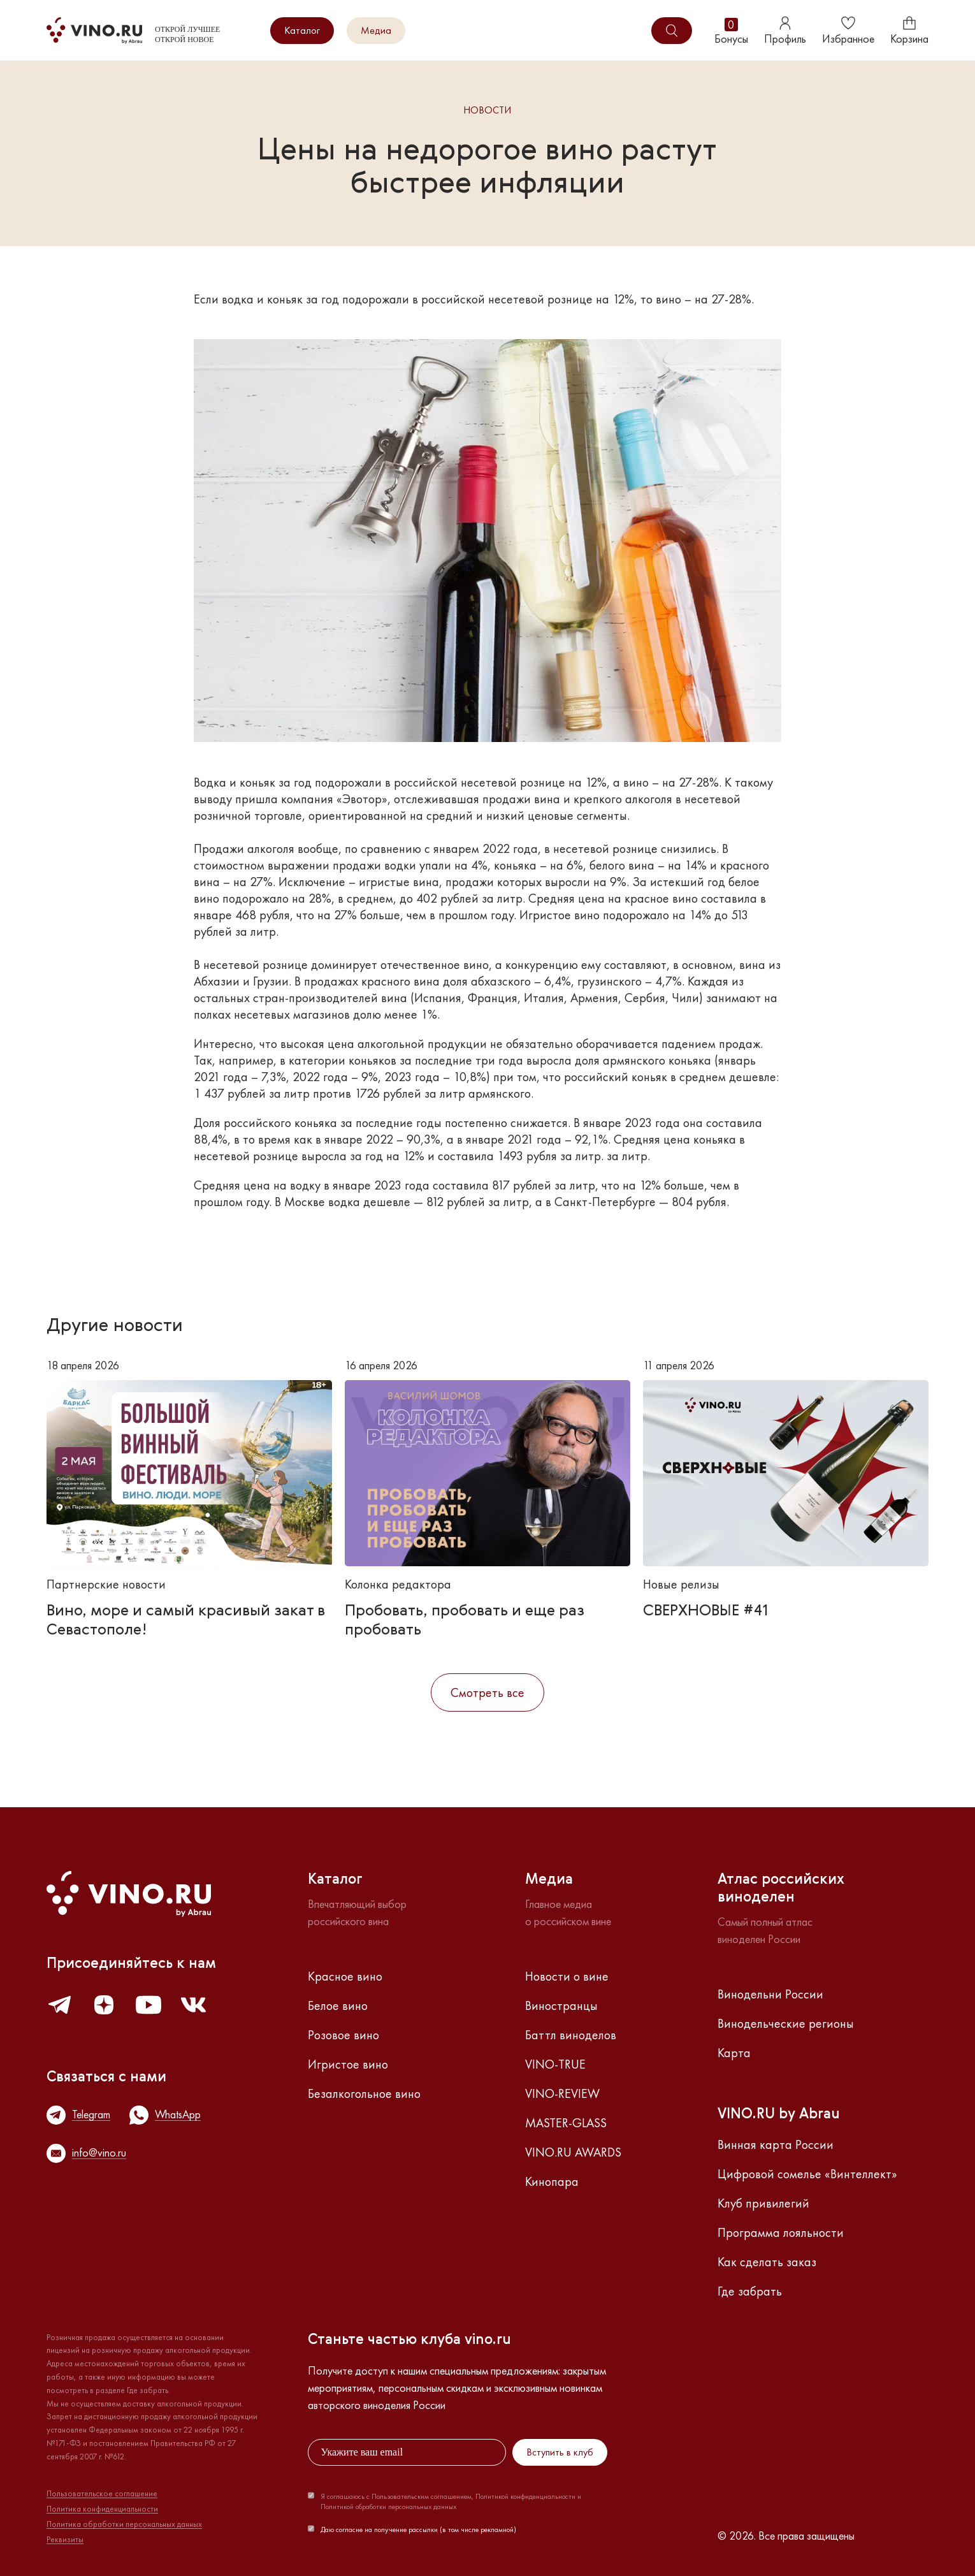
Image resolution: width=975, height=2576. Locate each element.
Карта (734, 2052)
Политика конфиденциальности (102, 2509)
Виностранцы (561, 2005)
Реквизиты (65, 2539)
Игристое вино (348, 2064)
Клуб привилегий (763, 2203)
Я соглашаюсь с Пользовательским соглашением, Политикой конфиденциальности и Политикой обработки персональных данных (451, 2501)
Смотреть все (487, 1692)
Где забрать (750, 2291)
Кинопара (552, 2181)
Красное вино (345, 1976)
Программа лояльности (781, 2232)
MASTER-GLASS (566, 2122)
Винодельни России (770, 1994)
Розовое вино (343, 2035)
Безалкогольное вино (364, 2093)
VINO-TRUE (555, 2064)
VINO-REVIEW (562, 2093)
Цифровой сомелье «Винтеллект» (807, 2173)
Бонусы (731, 31)
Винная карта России (776, 2144)
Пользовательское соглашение (102, 2493)
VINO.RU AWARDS (573, 2152)
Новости (487, 110)
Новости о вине (567, 1976)
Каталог (302, 30)
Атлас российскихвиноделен (781, 1889)
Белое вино (338, 2005)
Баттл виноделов (570, 2035)
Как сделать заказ (767, 2261)
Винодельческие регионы (786, 2023)
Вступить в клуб (559, 2452)
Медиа (376, 30)
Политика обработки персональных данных (124, 2524)
